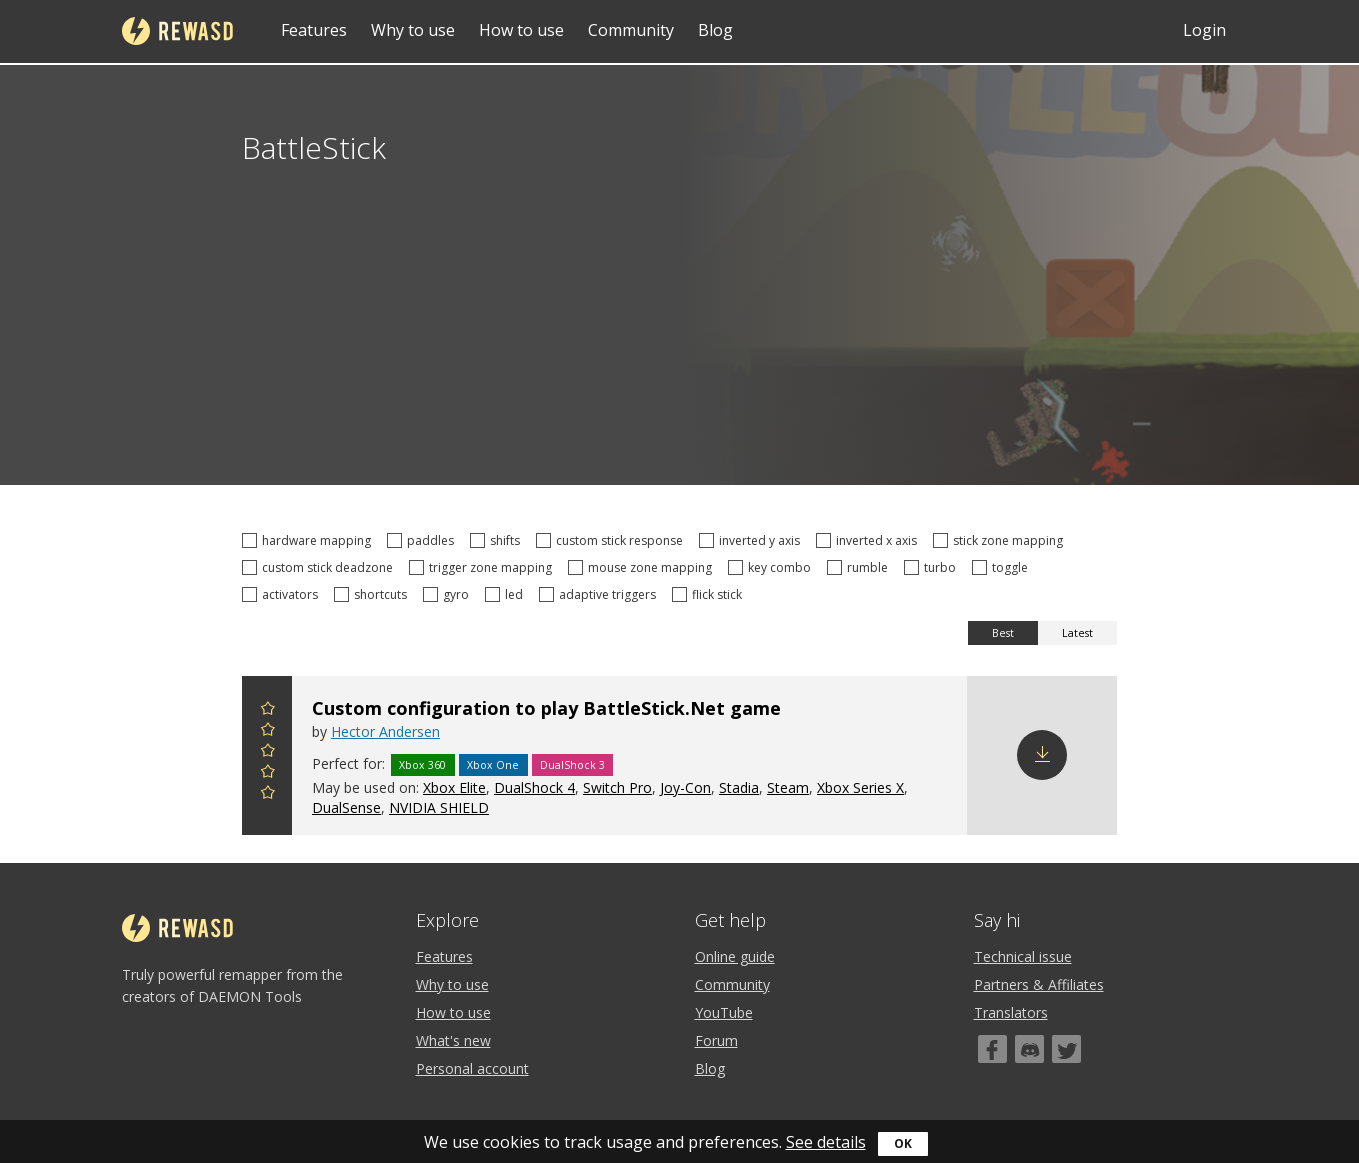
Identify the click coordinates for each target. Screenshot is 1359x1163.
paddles (423, 540)
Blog (715, 30)
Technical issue (1023, 956)
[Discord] (1029, 1049)
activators (283, 594)
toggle (1003, 567)
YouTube (724, 1012)
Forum (716, 1040)
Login (1204, 30)
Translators (1011, 1012)
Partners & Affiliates (1039, 984)
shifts (498, 540)
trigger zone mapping (483, 567)
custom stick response (612, 540)
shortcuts (373, 594)
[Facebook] (992, 1049)
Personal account (472, 1068)
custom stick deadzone (320, 567)
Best (1003, 633)
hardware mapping (309, 540)
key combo (772, 567)
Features (314, 30)
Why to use (413, 30)
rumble (860, 567)
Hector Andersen (385, 731)
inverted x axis (869, 540)
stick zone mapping (1001, 540)
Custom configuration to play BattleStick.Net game (546, 708)
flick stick (710, 594)
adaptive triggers (600, 594)
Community (631, 30)
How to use (521, 30)
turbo (933, 567)
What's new (453, 1040)
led (507, 594)
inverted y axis (752, 540)
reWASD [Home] (177, 31)
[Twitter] (1066, 1049)
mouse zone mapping (643, 567)
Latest (1077, 633)
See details (826, 1142)
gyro (449, 594)
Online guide (735, 956)
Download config (1042, 755)
